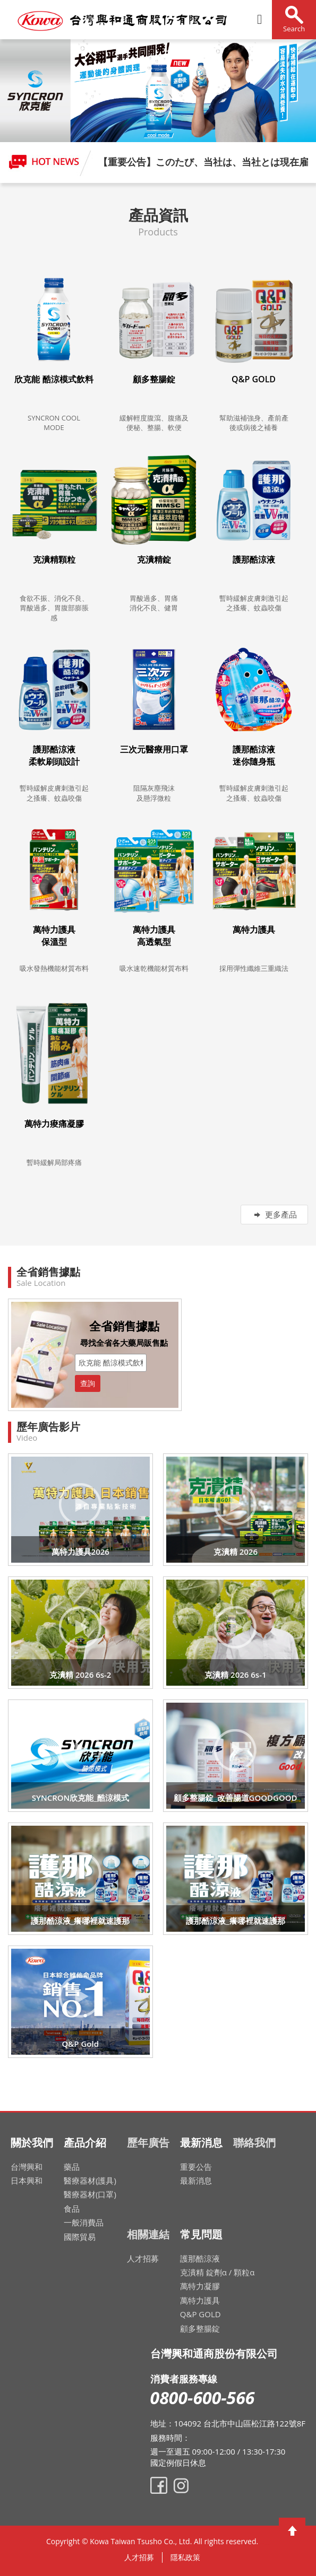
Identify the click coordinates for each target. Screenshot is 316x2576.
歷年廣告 (148, 2142)
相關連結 (148, 2234)
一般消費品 (84, 2222)
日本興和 (26, 2180)
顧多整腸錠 (200, 2328)
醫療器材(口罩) (90, 2194)
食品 (72, 2208)
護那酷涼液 (200, 2258)
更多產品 (274, 1214)
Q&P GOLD (200, 2314)
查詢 (87, 1383)
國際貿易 (80, 2236)
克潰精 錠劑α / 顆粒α (217, 2272)
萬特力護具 (200, 2300)
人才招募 (143, 2258)
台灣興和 (26, 2166)
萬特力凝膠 (200, 2286)
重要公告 (196, 2166)
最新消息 (196, 2180)
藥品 (72, 2166)
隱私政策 (185, 2557)
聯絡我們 (254, 2142)
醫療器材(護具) (90, 2180)
